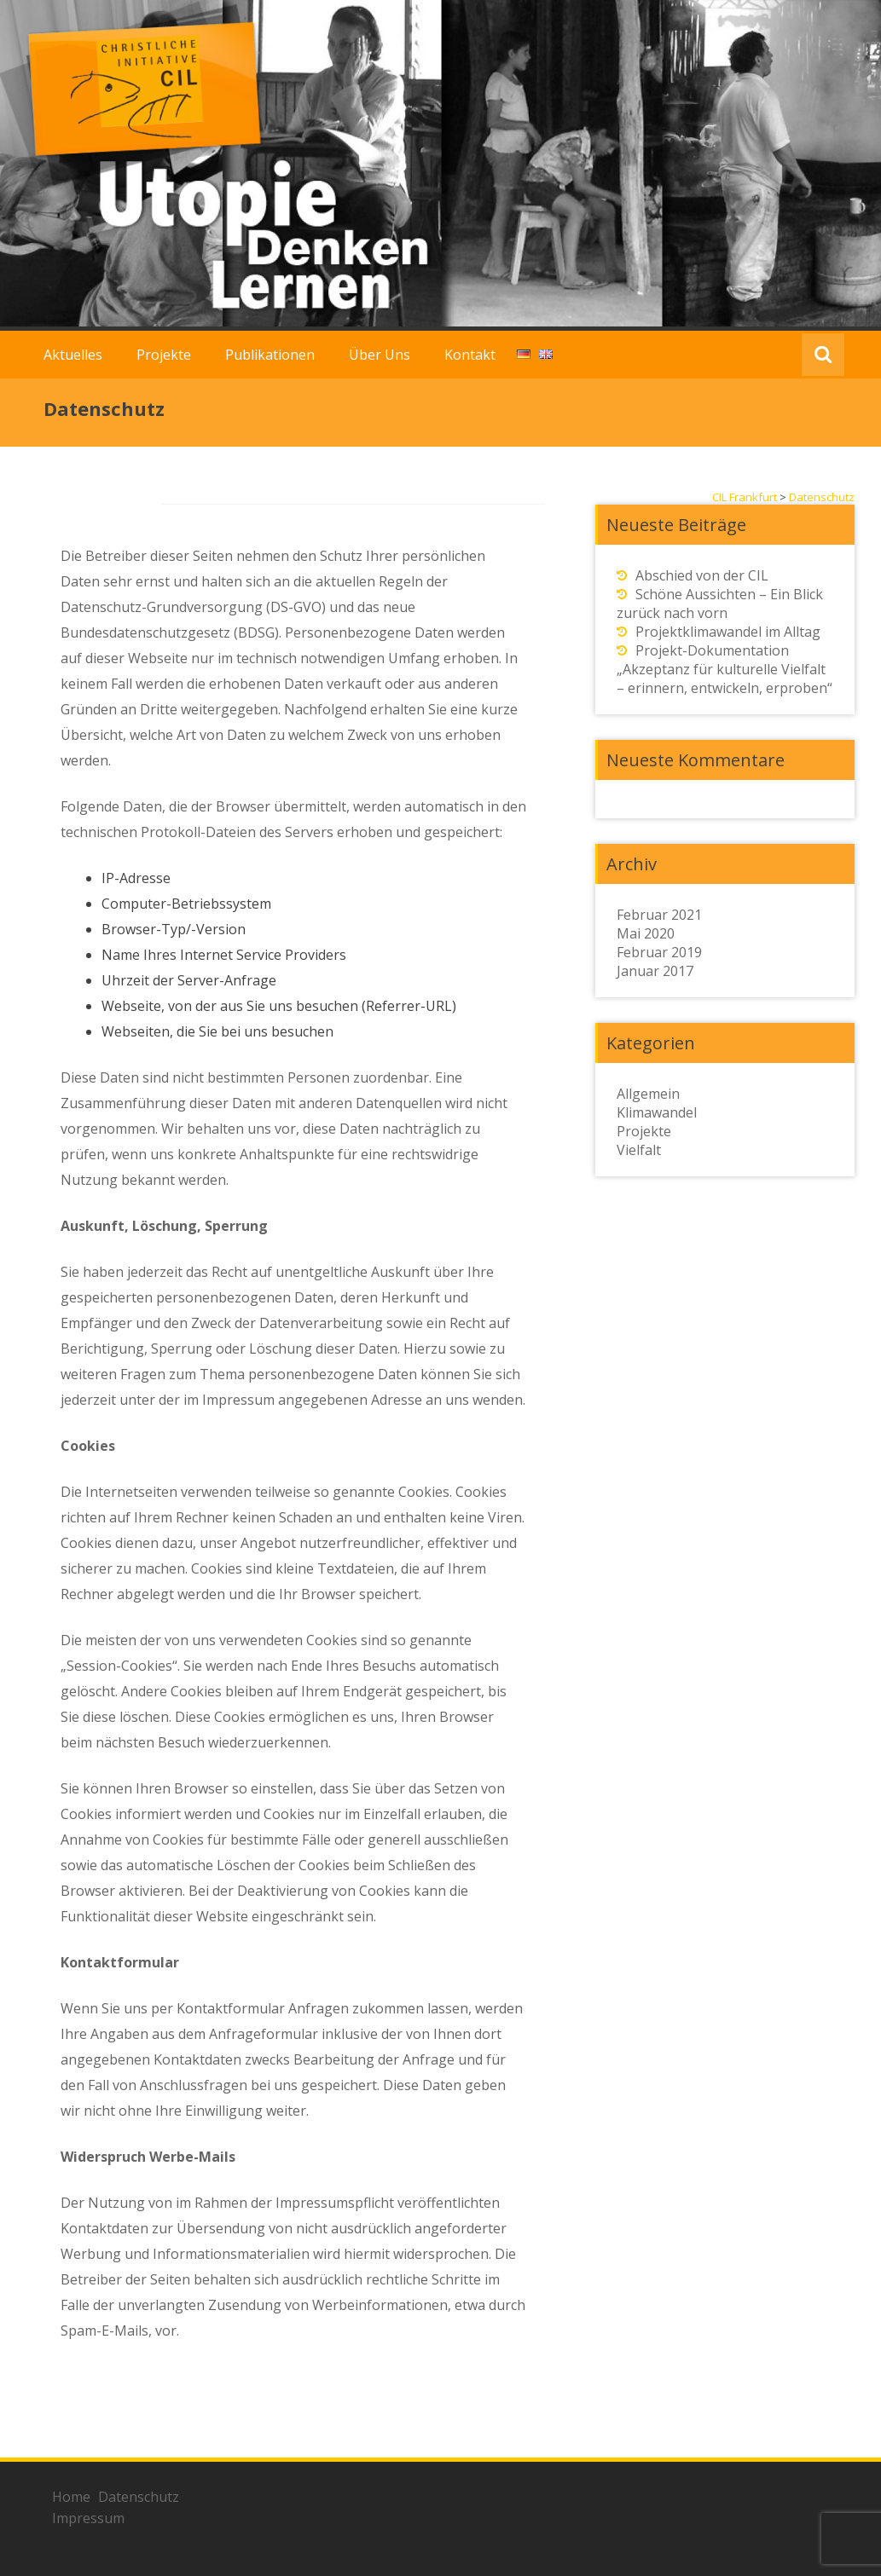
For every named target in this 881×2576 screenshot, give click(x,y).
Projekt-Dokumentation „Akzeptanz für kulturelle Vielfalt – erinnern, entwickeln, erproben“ (724, 669)
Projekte (163, 354)
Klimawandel (657, 1112)
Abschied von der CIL (701, 575)
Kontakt (470, 354)
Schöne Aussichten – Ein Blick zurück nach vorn (720, 603)
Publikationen (270, 354)
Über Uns (379, 354)
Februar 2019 (659, 952)
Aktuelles (72, 354)
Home (71, 2496)
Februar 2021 (659, 914)
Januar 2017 (655, 971)
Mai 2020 (646, 933)
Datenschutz (138, 2496)
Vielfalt (639, 1150)
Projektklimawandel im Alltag (727, 631)
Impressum (88, 2518)
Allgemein (648, 1093)
